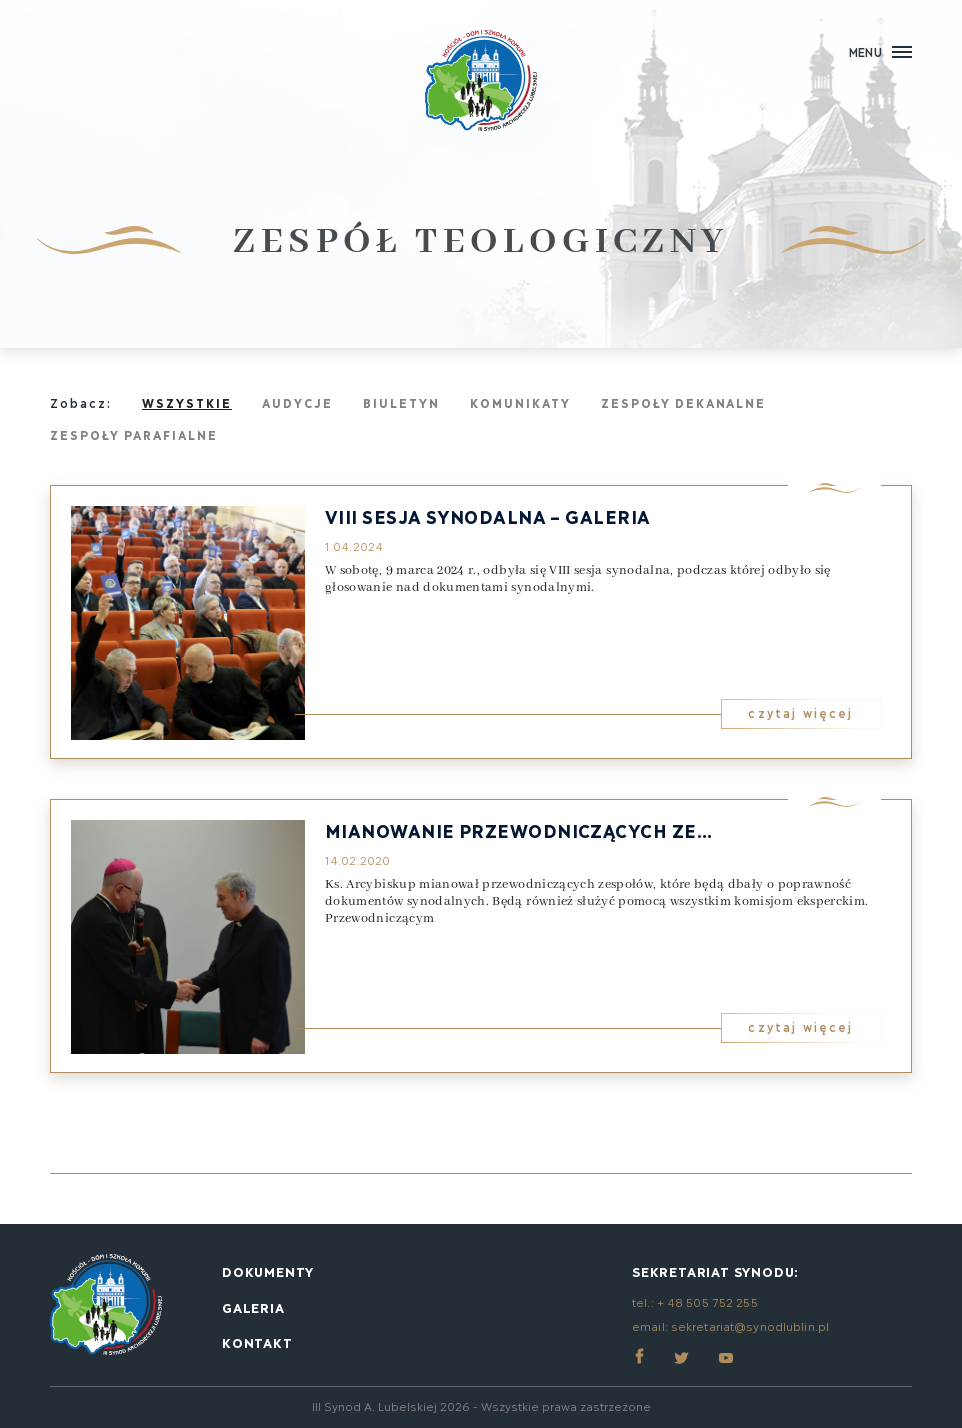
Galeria (253, 1307)
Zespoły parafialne (134, 434)
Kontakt (257, 1342)
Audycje (297, 402)
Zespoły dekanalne (684, 402)
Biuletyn (401, 402)
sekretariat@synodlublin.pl (750, 1325)
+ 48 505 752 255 (707, 1301)
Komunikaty (520, 402)
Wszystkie (187, 402)
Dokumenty (268, 1271)
